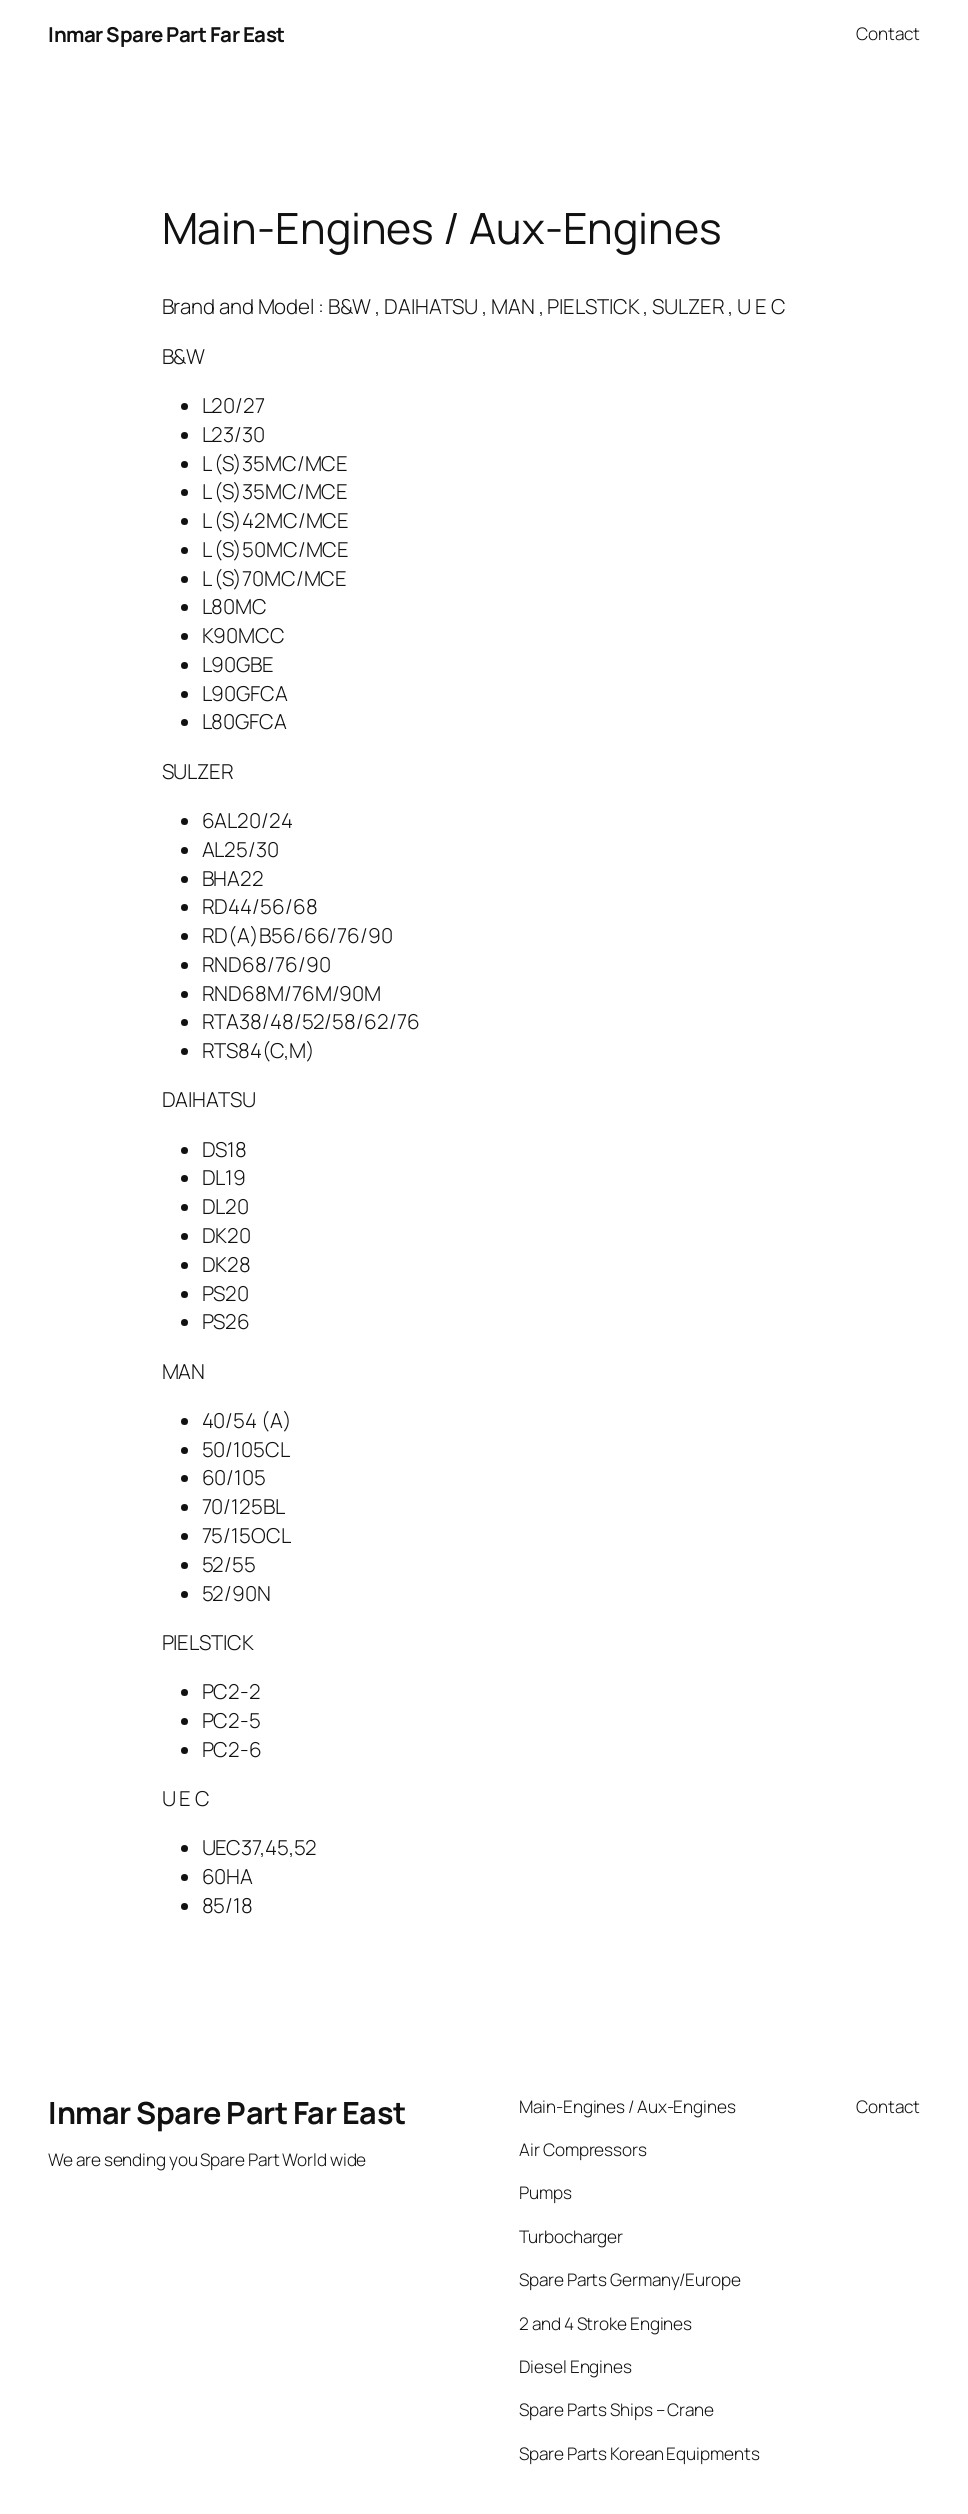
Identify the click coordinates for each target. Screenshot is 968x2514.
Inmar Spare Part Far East (166, 34)
